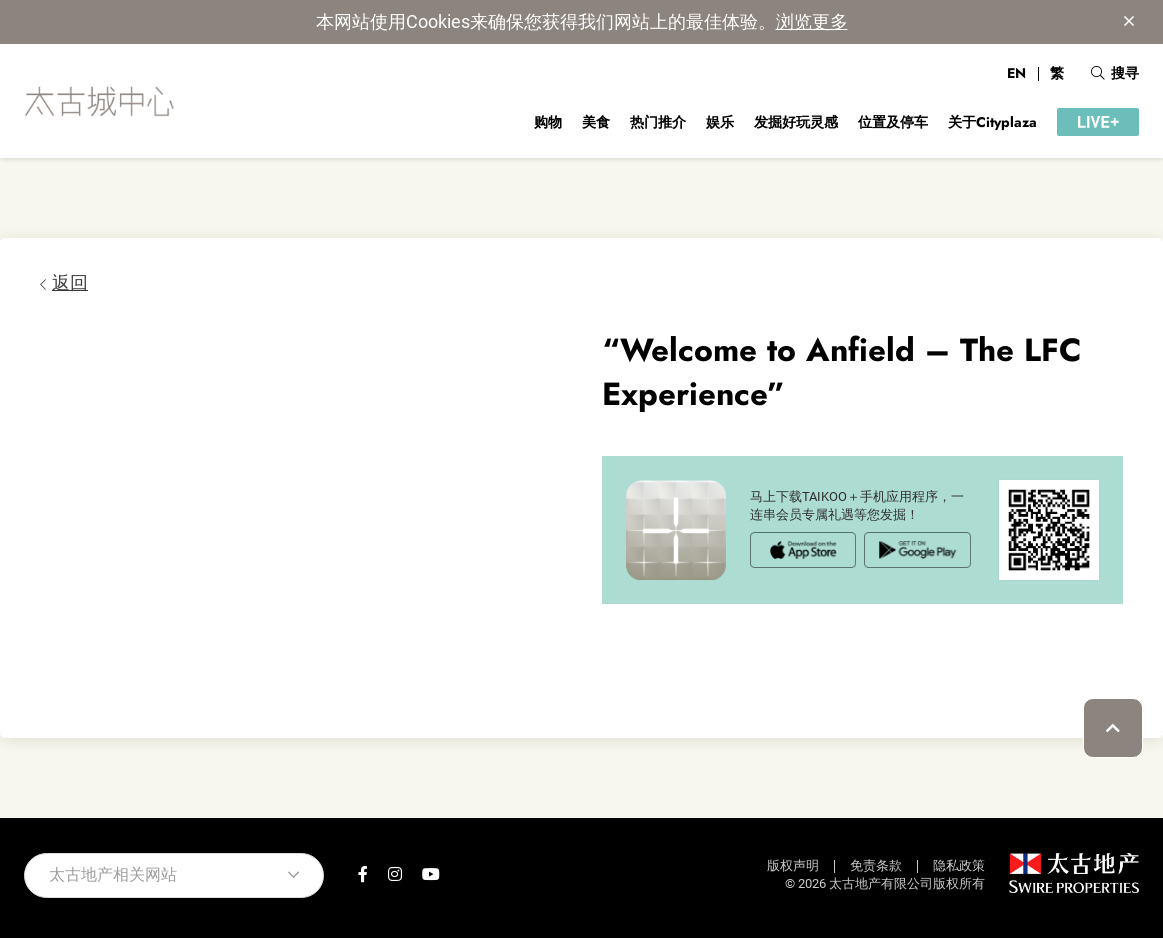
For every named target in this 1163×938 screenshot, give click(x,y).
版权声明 (793, 865)
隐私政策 (959, 865)
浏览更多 (812, 21)
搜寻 (1115, 73)
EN (1016, 73)
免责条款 (876, 865)
